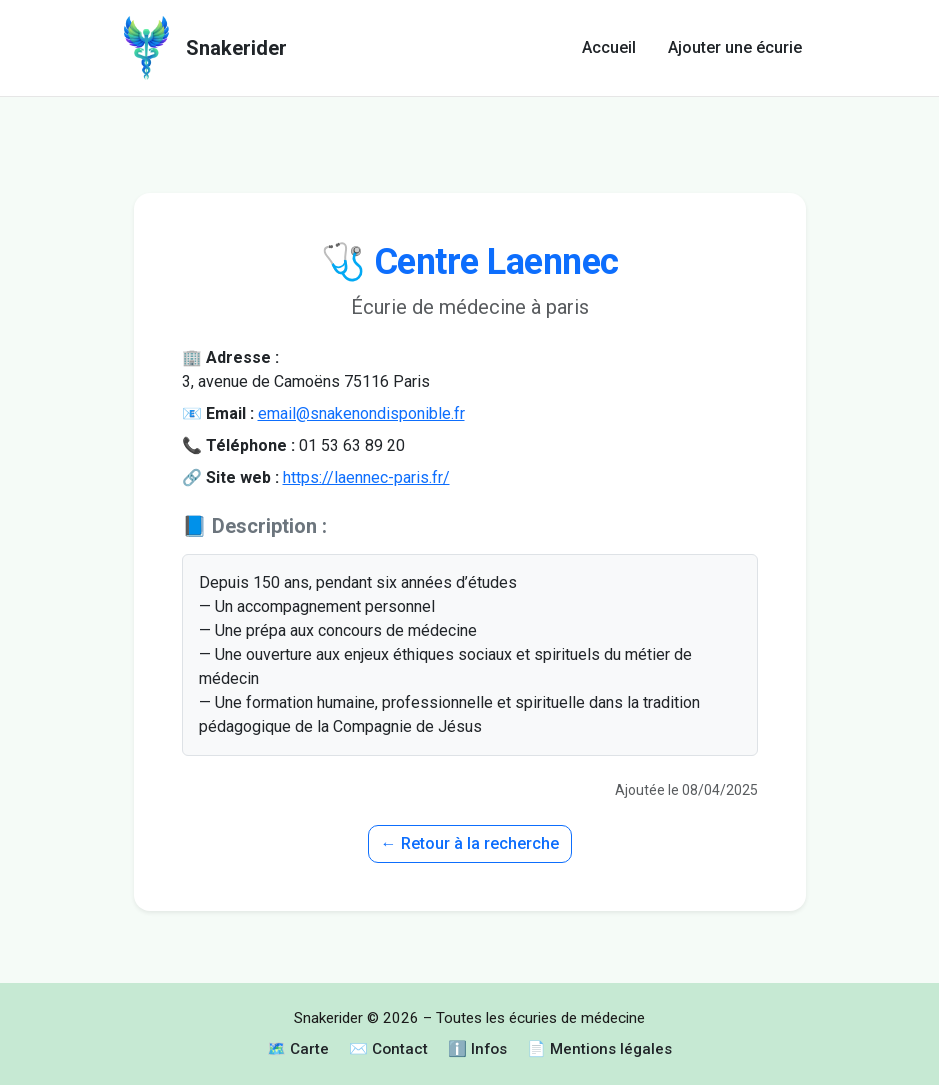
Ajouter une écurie (735, 47)
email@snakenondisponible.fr (361, 413)
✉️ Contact (388, 1049)
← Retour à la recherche (470, 843)
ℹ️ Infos (477, 1049)
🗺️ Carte (298, 1049)
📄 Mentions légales (599, 1049)
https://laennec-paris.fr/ (366, 477)
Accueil (609, 47)
